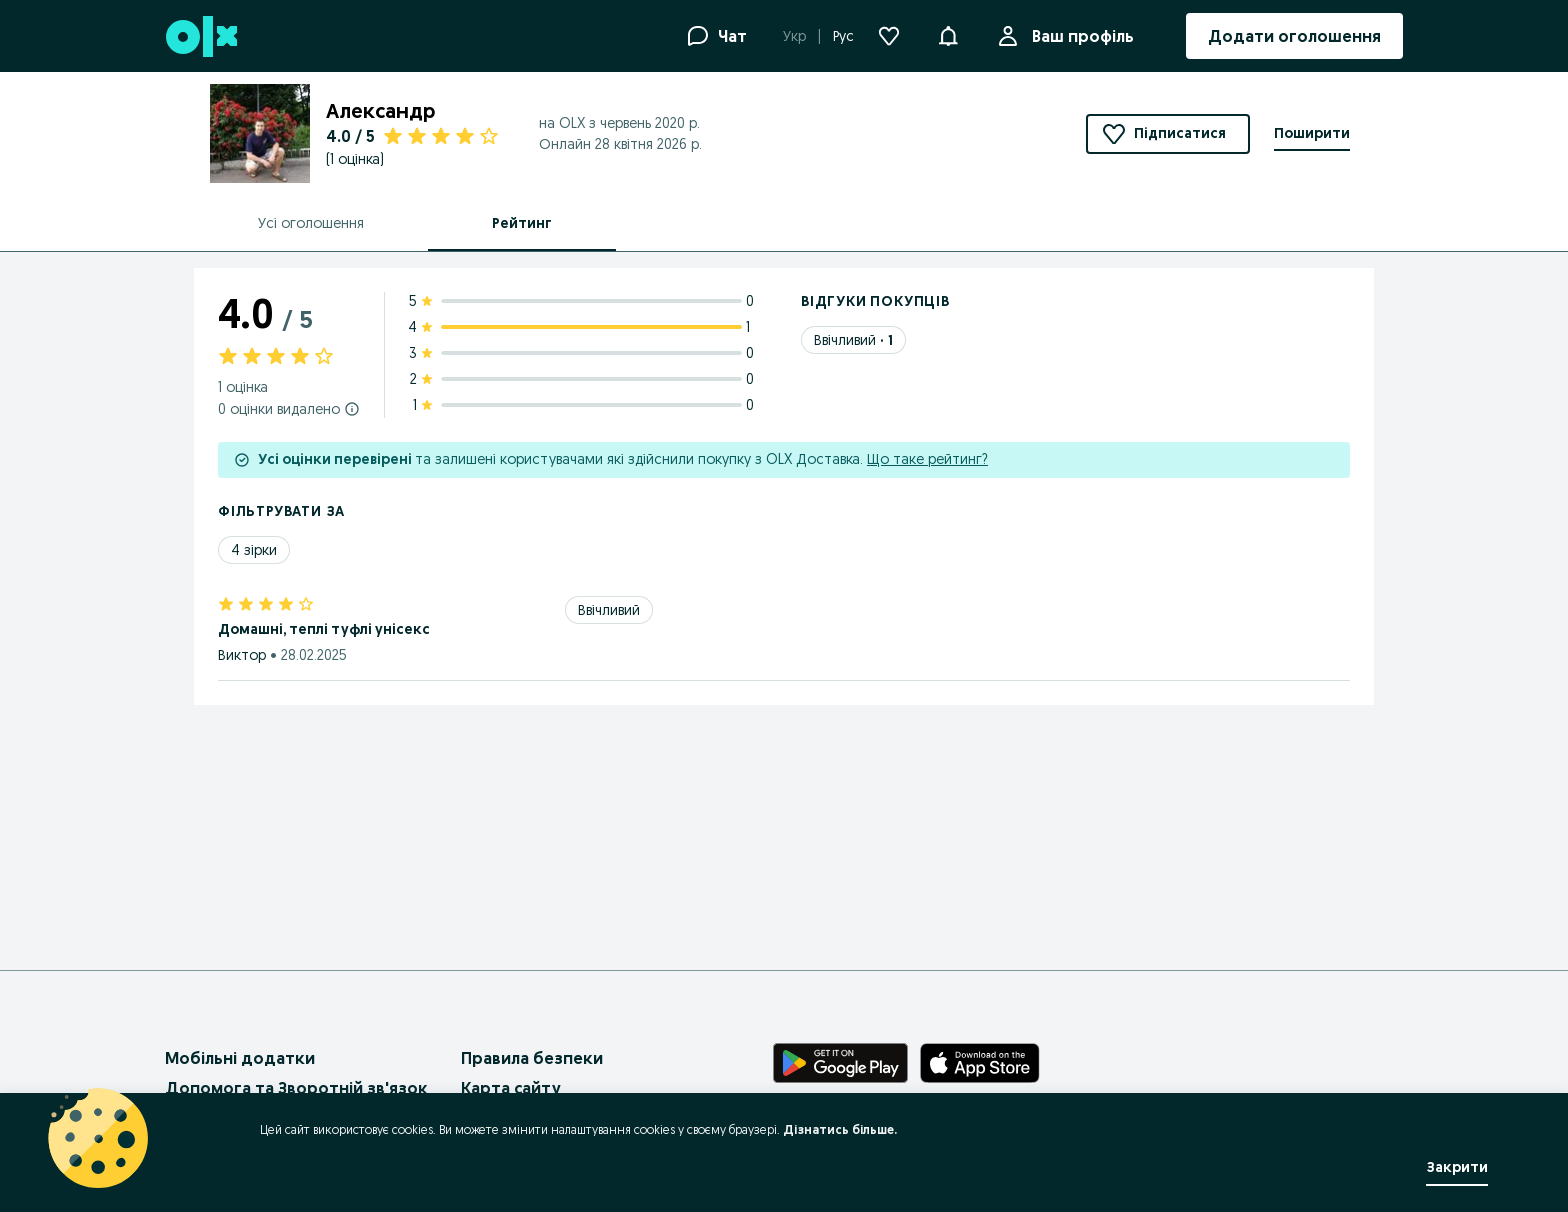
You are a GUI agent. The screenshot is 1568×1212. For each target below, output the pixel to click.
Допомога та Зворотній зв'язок (296, 1088)
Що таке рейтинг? (927, 459)
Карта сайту (511, 1088)
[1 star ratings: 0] (585, 405)
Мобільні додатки (240, 1058)
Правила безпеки (532, 1058)
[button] (948, 34)
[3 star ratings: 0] (585, 353)
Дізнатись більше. (840, 1129)
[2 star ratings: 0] (585, 379)
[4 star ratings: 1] (585, 327)
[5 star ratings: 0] (585, 301)
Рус (843, 36)
